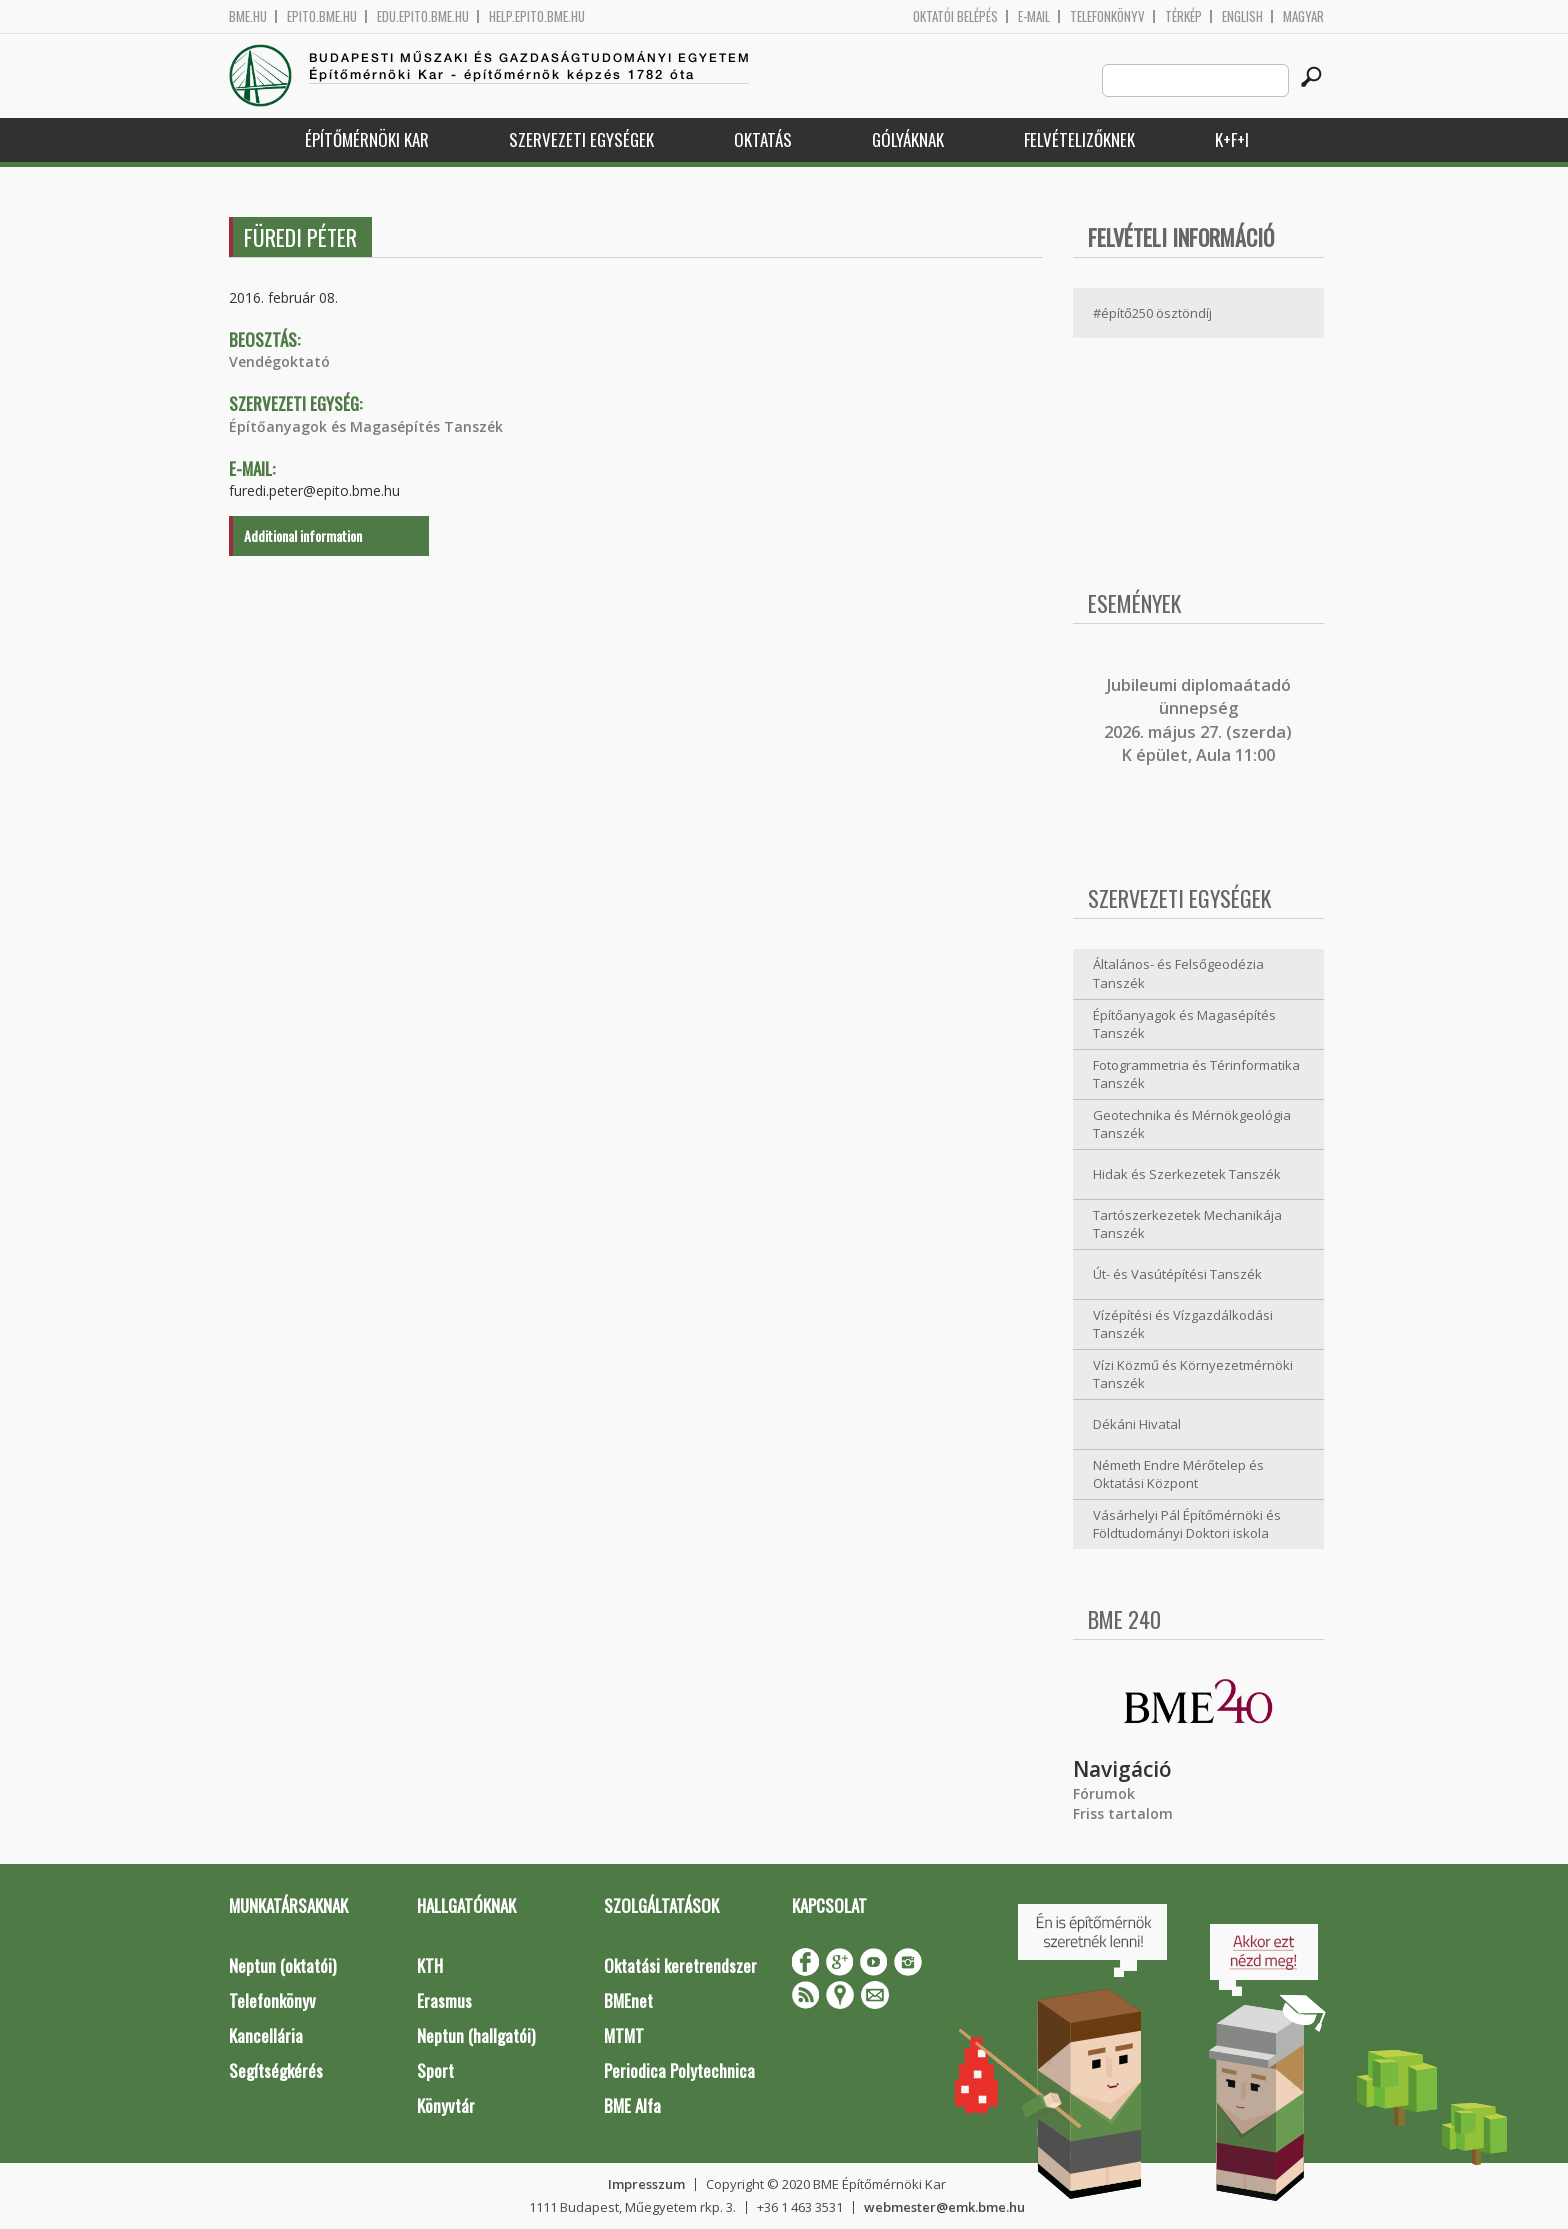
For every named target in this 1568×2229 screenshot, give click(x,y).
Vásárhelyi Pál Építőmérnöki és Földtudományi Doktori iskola (1187, 1524)
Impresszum (646, 2184)
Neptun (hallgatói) (476, 2035)
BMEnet (628, 2000)
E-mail (1034, 16)
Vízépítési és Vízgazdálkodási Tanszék (1183, 1324)
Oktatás (763, 139)
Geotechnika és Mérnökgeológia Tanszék (1192, 1124)
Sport (435, 2070)
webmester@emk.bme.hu (944, 2207)
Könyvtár (446, 2105)
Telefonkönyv (1107, 16)
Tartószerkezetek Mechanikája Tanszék (1187, 1224)
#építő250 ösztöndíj (1152, 313)
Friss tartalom (1123, 1813)
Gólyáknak (908, 139)
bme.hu (248, 16)
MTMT (624, 2035)
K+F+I (1232, 139)
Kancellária (266, 2035)
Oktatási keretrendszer (680, 1965)
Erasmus (444, 2000)
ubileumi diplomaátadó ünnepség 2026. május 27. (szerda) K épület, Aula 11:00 (1198, 720)
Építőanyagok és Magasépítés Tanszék (366, 426)
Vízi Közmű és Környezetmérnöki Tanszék (1193, 1374)
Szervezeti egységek (581, 139)
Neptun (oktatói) (282, 1965)
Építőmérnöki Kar (367, 139)
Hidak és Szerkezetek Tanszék (1187, 1174)
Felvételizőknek (1079, 139)
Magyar (1303, 16)
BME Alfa (632, 2105)
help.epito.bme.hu (537, 16)
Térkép (1183, 16)
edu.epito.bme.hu (423, 16)
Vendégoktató (279, 361)
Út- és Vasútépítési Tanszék (1177, 1274)
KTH (430, 1965)
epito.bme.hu (322, 16)
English (1242, 16)
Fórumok (1104, 1793)
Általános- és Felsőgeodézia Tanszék (1178, 973)
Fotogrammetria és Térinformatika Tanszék (1196, 1074)
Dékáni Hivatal (1137, 1424)
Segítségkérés (276, 2070)
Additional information (303, 535)
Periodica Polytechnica (679, 2070)
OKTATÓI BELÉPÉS (955, 16)
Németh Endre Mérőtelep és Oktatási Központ (1178, 1474)
